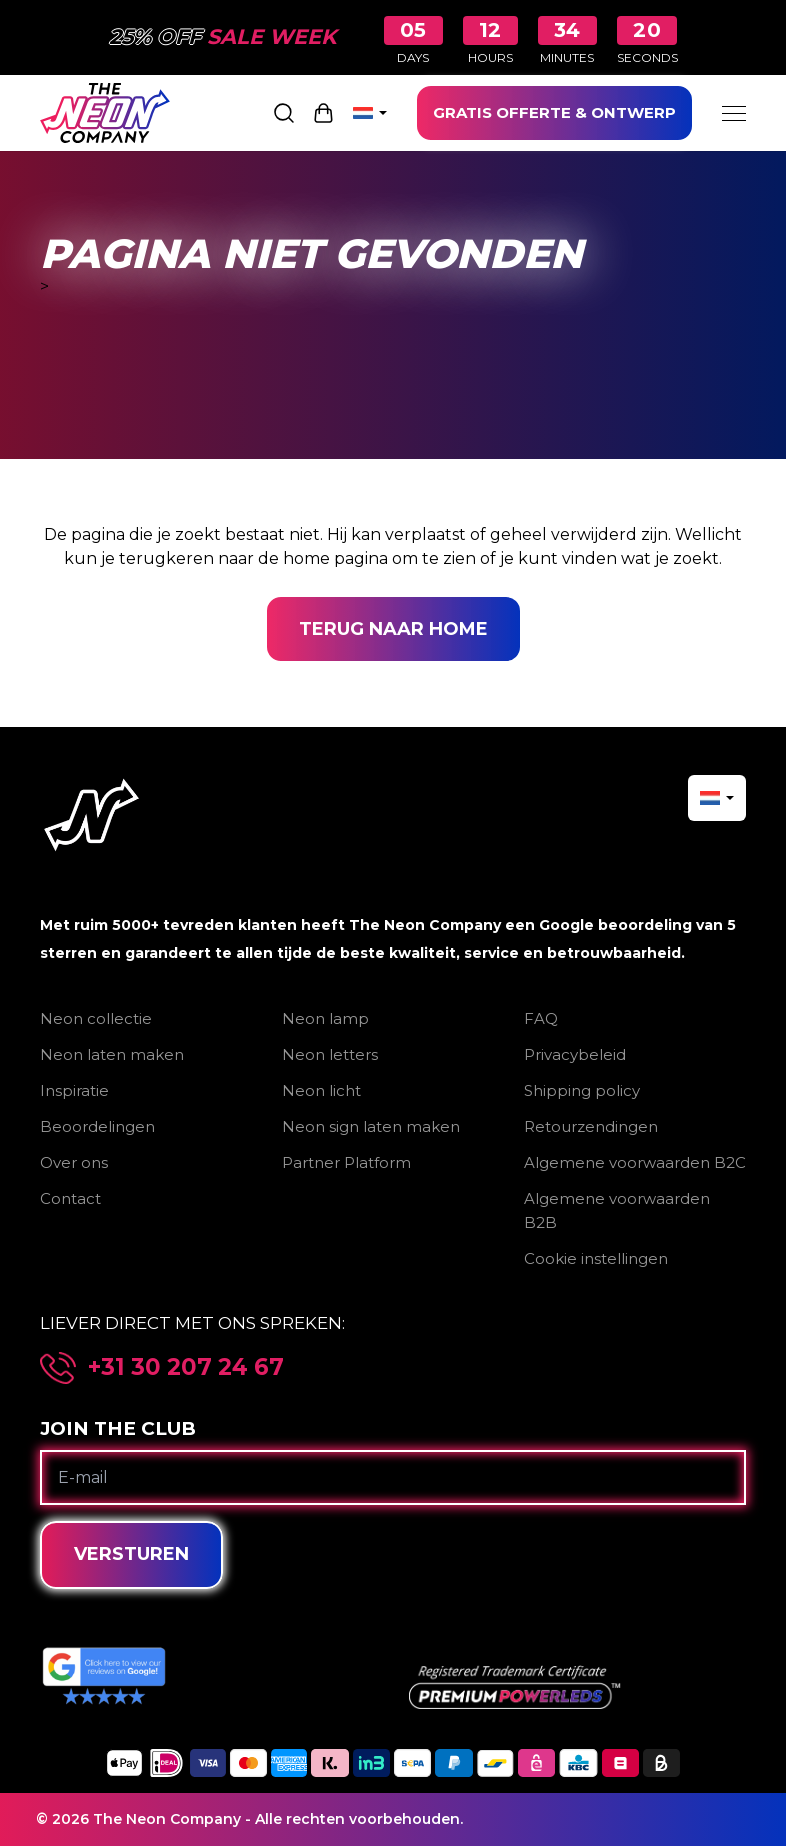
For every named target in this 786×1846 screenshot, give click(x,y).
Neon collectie (96, 1018)
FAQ (541, 1018)
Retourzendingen (591, 1126)
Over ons (74, 1162)
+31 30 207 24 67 (186, 1367)
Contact (70, 1198)
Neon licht (321, 1090)
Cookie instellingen (596, 1258)
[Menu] (734, 113)
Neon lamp (325, 1018)
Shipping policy (582, 1090)
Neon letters (330, 1054)
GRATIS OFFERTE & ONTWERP (554, 112)
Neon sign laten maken (371, 1126)
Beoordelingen (97, 1126)
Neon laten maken (112, 1054)
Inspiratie (74, 1090)
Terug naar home (393, 629)
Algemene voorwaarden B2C (635, 1162)
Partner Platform (346, 1162)
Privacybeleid (575, 1054)
